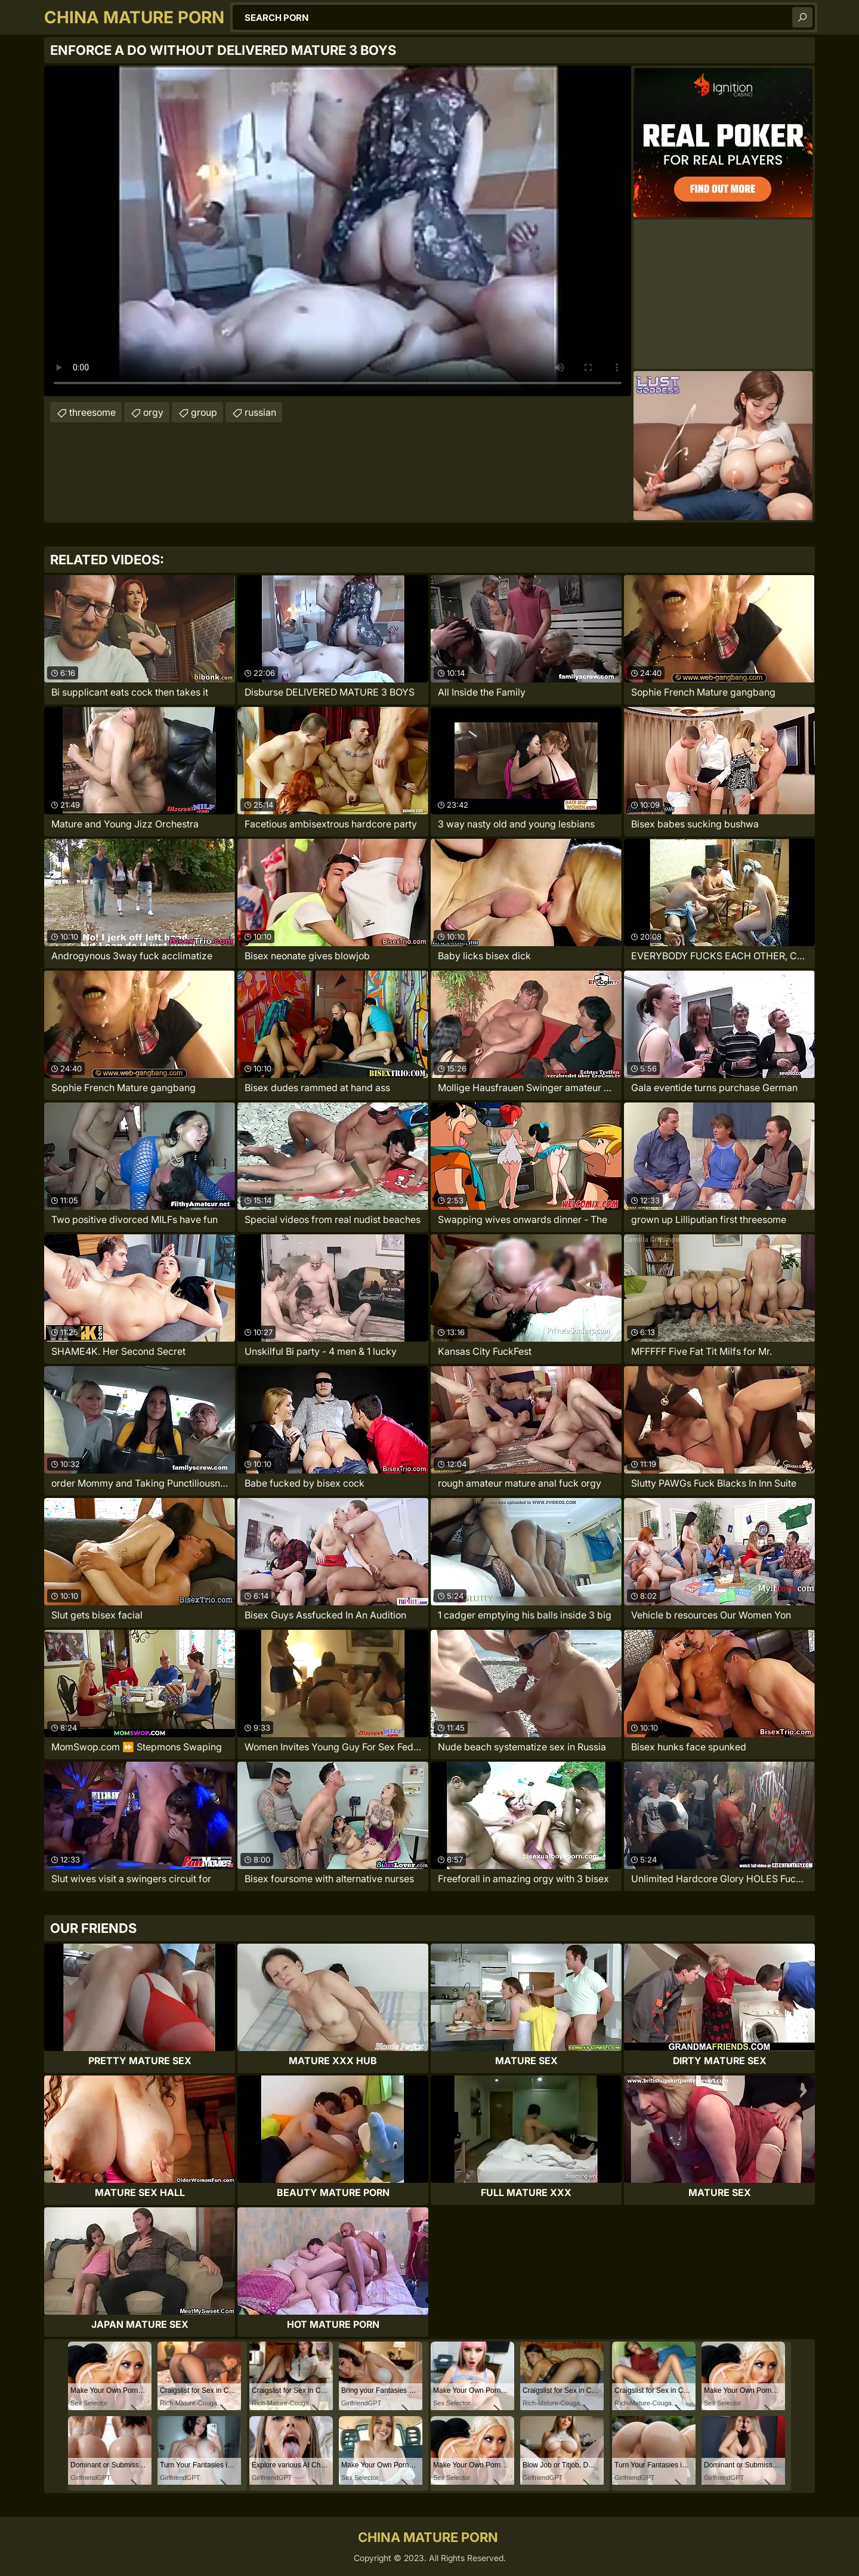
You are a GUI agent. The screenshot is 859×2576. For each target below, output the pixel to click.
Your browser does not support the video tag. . (337, 231)
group (204, 412)
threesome (92, 412)
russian (260, 412)
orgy (153, 412)
